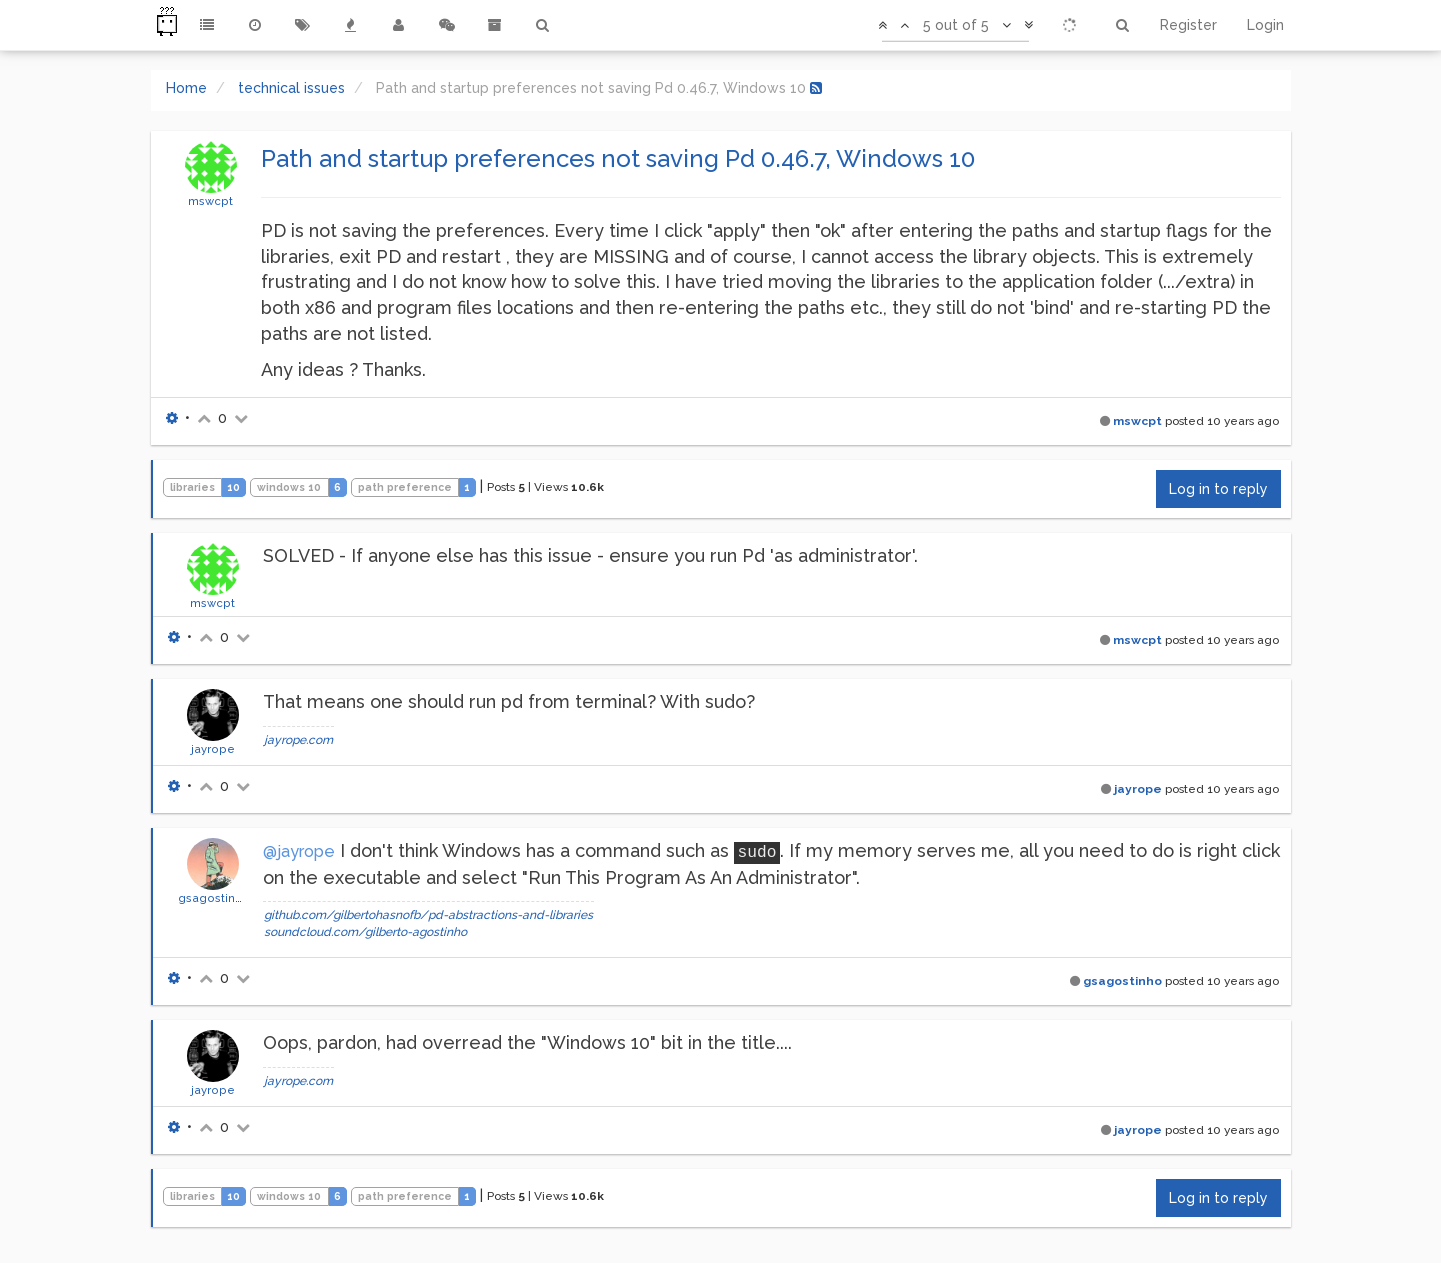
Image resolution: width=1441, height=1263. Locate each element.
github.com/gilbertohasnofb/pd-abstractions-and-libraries (428, 915)
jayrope (213, 749)
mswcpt (210, 201)
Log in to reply (1218, 489)
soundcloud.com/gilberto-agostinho (365, 932)
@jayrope (299, 851)
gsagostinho (214, 898)
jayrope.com (298, 740)
